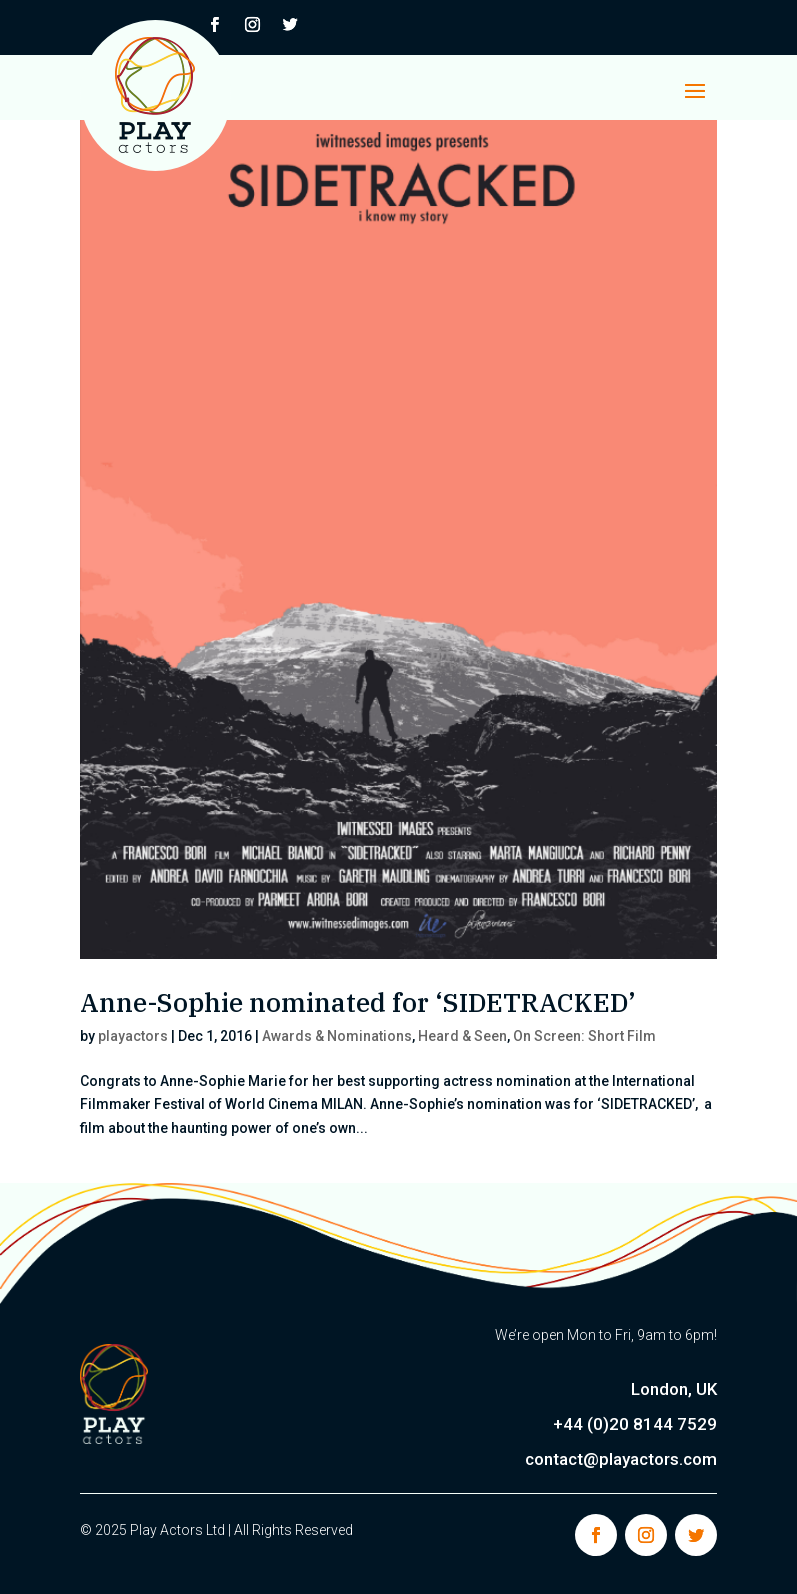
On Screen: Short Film (584, 1036)
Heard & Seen (462, 1036)
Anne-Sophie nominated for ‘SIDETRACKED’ (358, 1002)
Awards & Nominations (337, 1036)
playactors (133, 1036)
